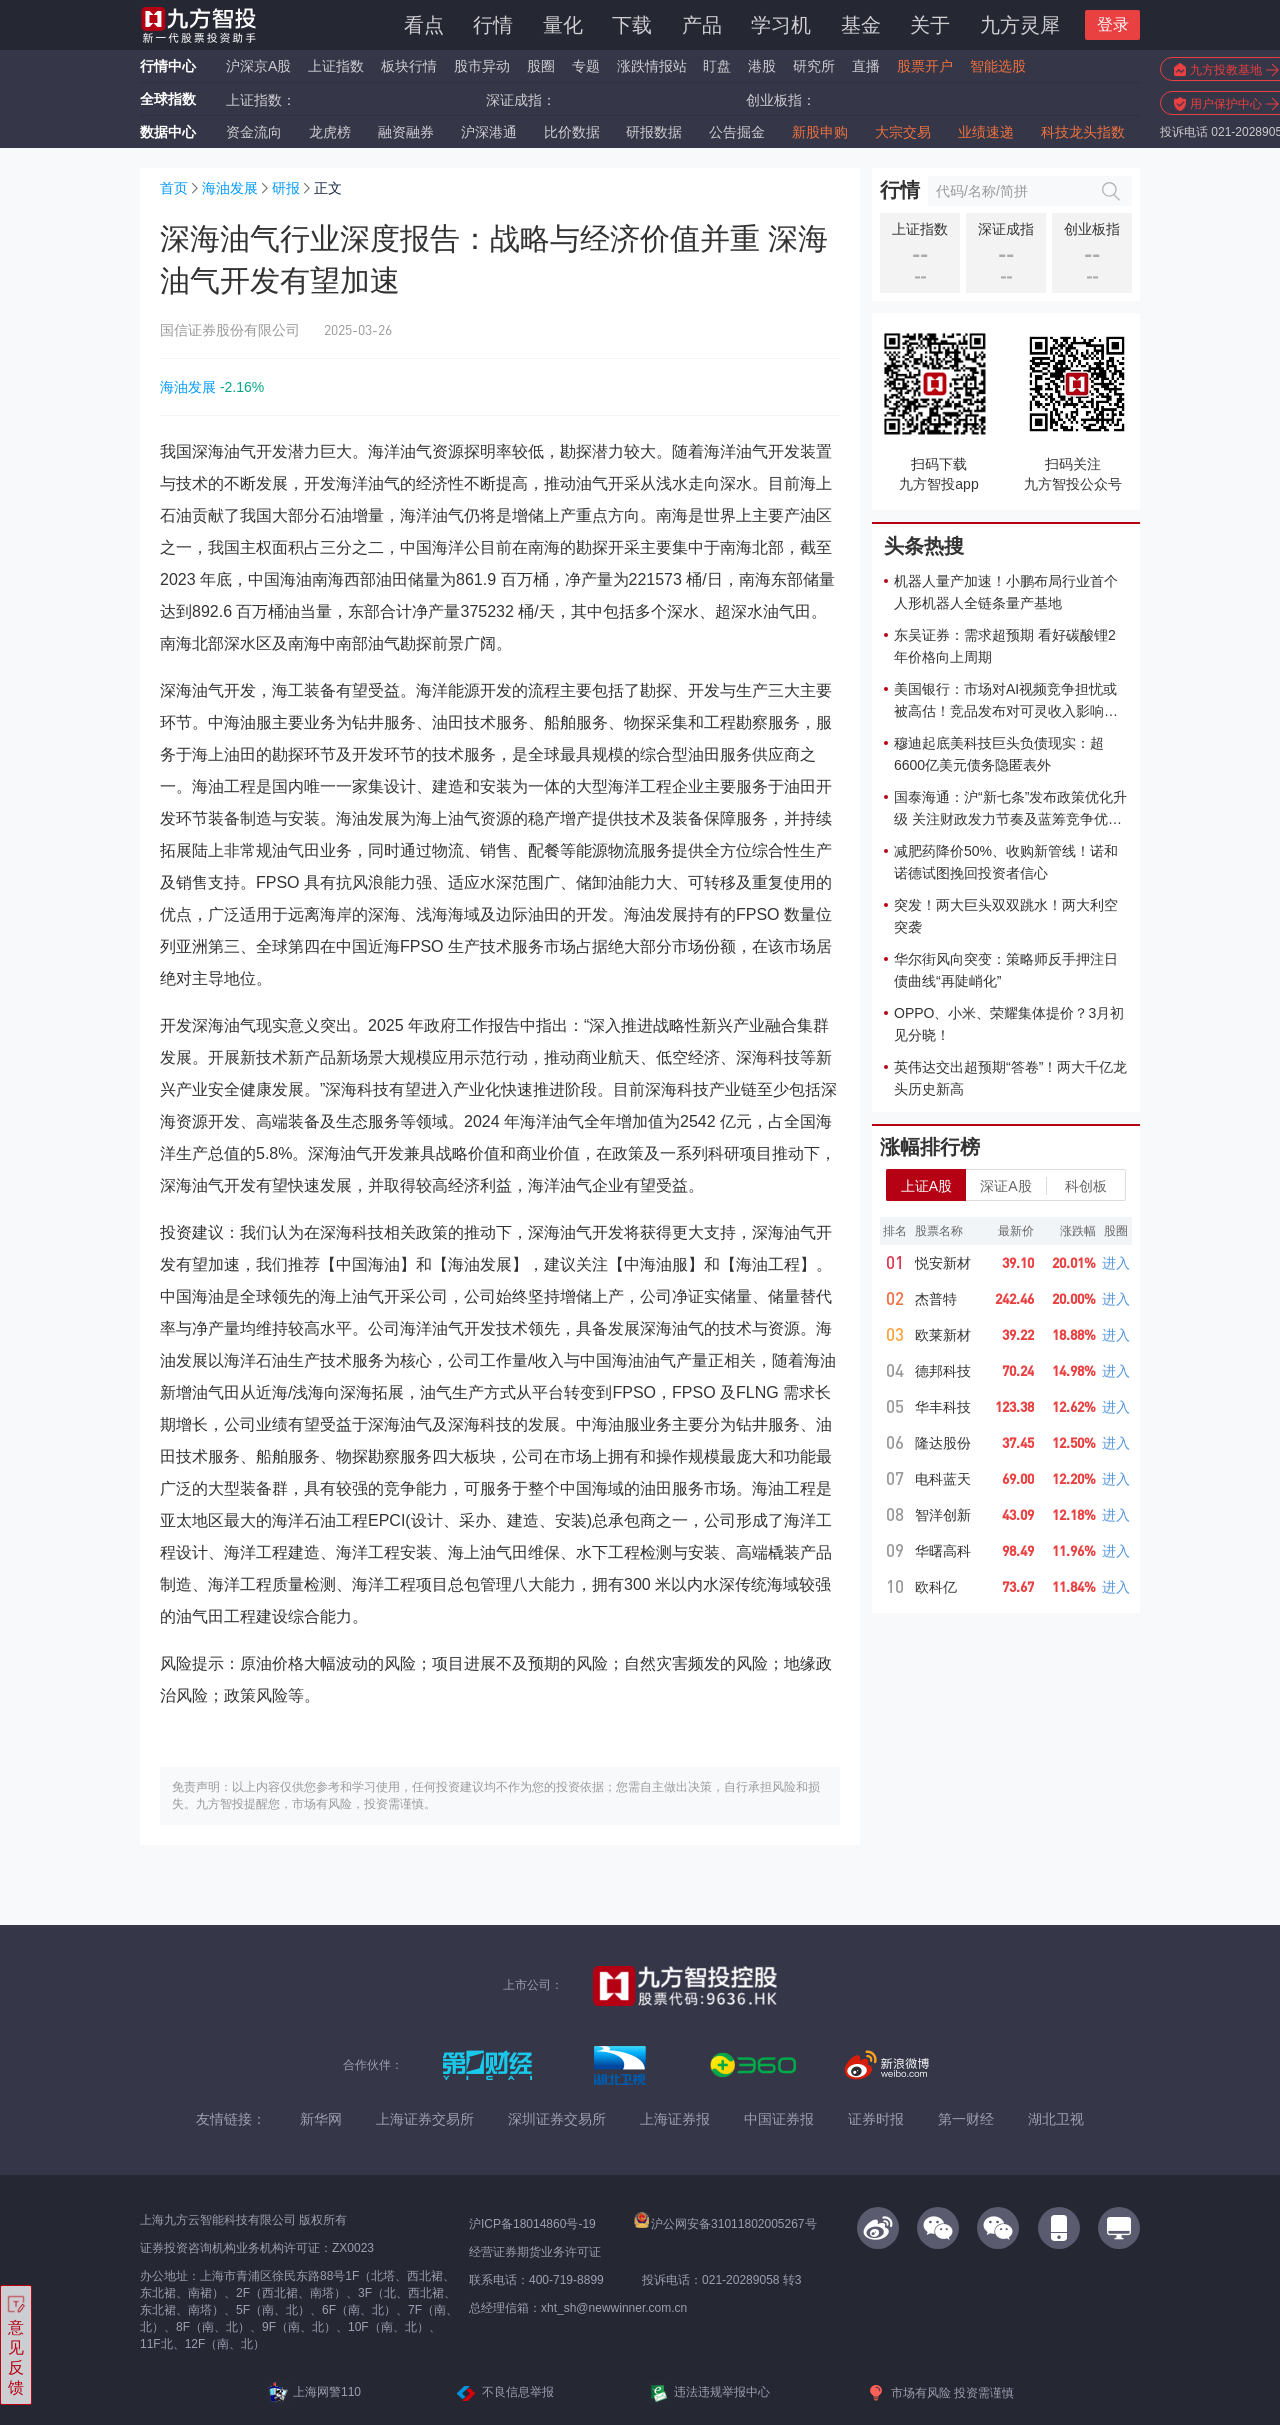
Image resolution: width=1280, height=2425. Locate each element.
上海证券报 (675, 2119)
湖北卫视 (1056, 2119)
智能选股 (998, 66)
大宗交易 (903, 132)
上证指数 (336, 66)
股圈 (541, 66)
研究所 (814, 66)
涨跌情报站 (652, 66)
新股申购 (820, 132)
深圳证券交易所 (557, 2119)
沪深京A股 (258, 66)
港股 (762, 66)
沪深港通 (489, 132)
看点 (424, 25)
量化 (563, 25)
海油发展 (230, 188)
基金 (861, 25)
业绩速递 (986, 132)
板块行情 (409, 66)
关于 (930, 25)
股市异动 (482, 66)
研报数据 (654, 132)
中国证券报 (779, 2119)
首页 (174, 188)
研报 (286, 188)
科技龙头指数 (1083, 132)
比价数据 (572, 132)
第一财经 (966, 2119)
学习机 (781, 25)
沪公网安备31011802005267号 (725, 2224)
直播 (866, 66)
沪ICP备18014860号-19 (532, 2224)
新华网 (321, 2119)
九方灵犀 (1020, 25)
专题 (588, 66)
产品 (702, 25)
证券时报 (876, 2119)
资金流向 (254, 132)
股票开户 (925, 66)
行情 (493, 25)
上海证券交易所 (425, 2119)
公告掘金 (737, 132)
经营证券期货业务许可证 (535, 2252)
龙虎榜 (330, 132)
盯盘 (717, 66)
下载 (632, 25)
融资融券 (406, 132)
